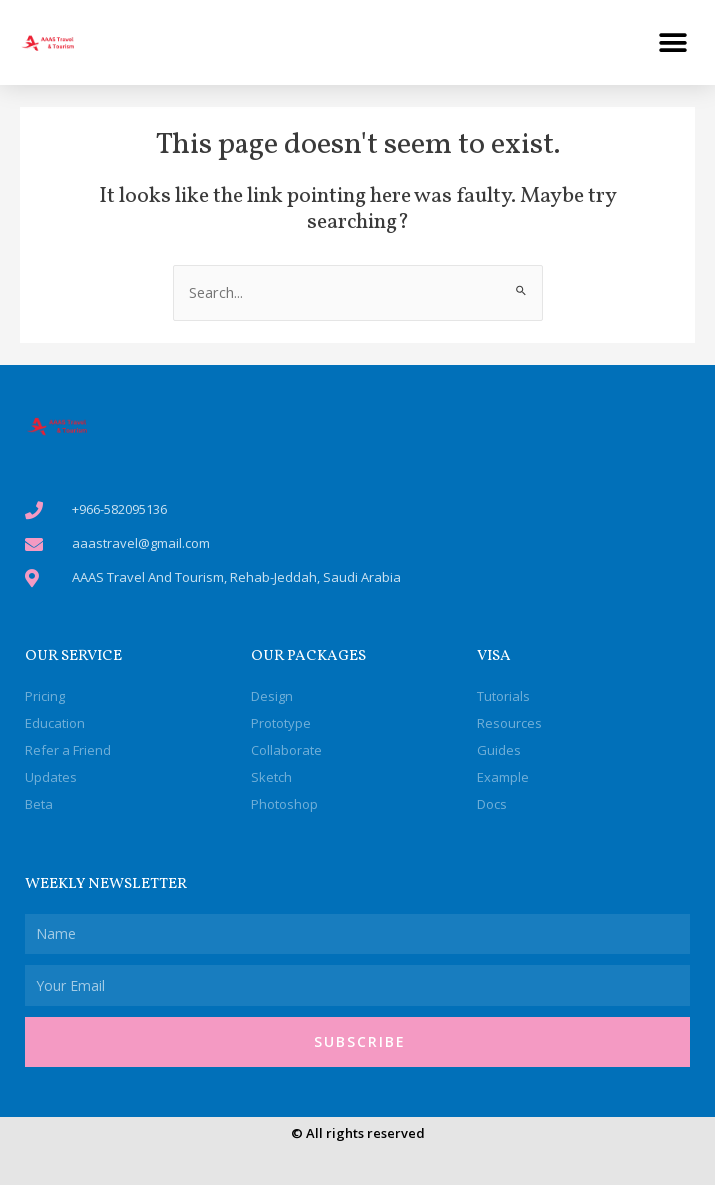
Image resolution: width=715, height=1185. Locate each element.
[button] (672, 42)
